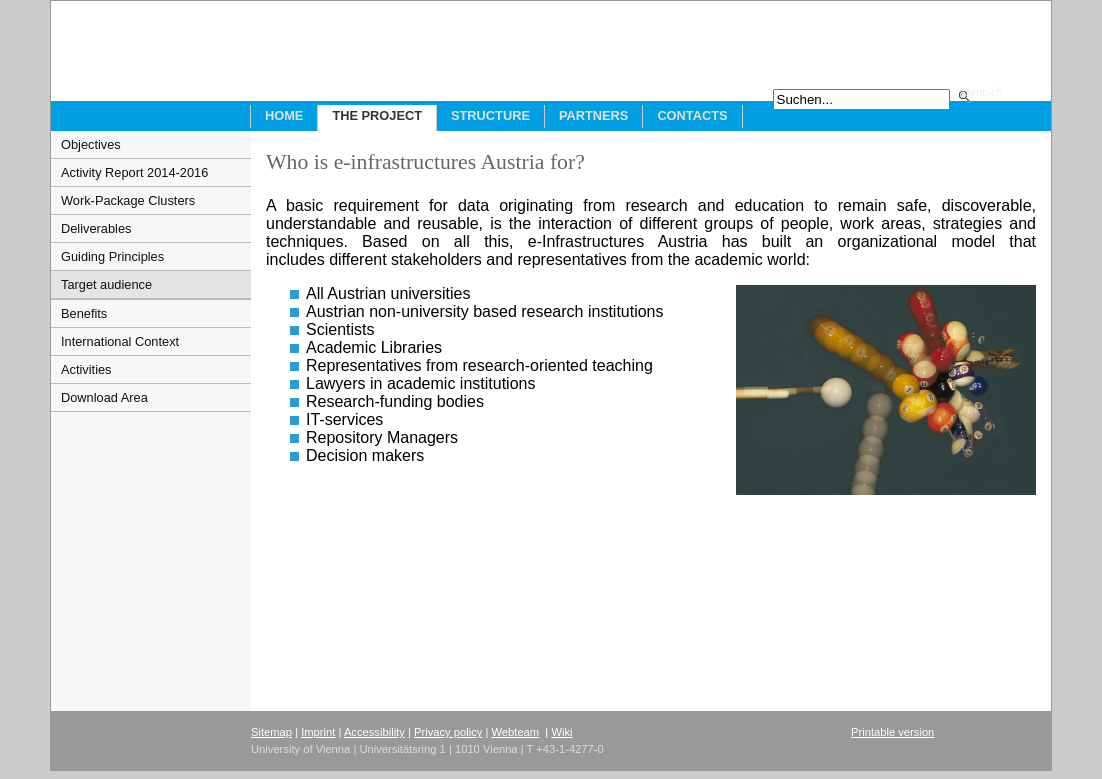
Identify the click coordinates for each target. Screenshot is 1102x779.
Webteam (515, 732)
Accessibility (374, 732)
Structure (490, 115)
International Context (120, 341)
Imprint (318, 732)
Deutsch (982, 92)
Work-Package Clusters (128, 200)
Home (284, 115)
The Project (377, 115)
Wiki (561, 732)
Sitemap (271, 732)
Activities (86, 369)
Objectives (91, 144)
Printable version (892, 732)
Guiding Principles (112, 256)
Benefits (84, 313)
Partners (593, 115)
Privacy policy (448, 732)
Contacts (692, 115)
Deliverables (96, 228)
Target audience (106, 284)
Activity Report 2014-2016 (134, 172)
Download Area (104, 397)
